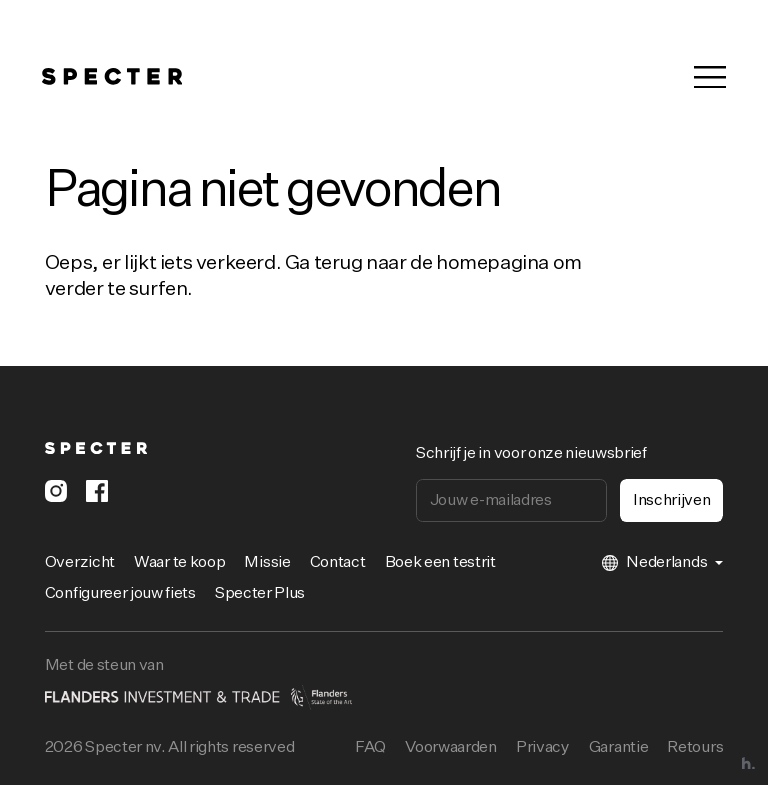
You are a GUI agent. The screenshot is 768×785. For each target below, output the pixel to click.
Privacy (543, 748)
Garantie (618, 748)
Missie (267, 563)
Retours (695, 748)
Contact (338, 563)
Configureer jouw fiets (120, 594)
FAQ (370, 748)
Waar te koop (179, 563)
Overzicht (80, 563)
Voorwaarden (450, 748)
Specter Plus (260, 594)
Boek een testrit (440, 563)
